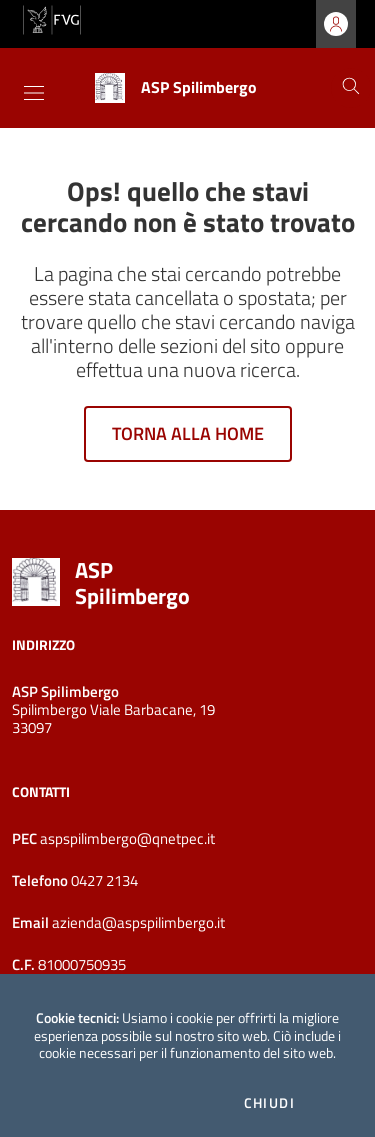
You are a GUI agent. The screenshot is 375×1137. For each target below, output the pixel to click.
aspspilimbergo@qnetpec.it (127, 838)
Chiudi (269, 1103)
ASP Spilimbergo (132, 583)
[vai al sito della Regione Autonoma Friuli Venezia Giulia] (52, 18)
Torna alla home (188, 433)
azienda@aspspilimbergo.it (137, 922)
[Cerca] (351, 88)
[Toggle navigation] (34, 93)
